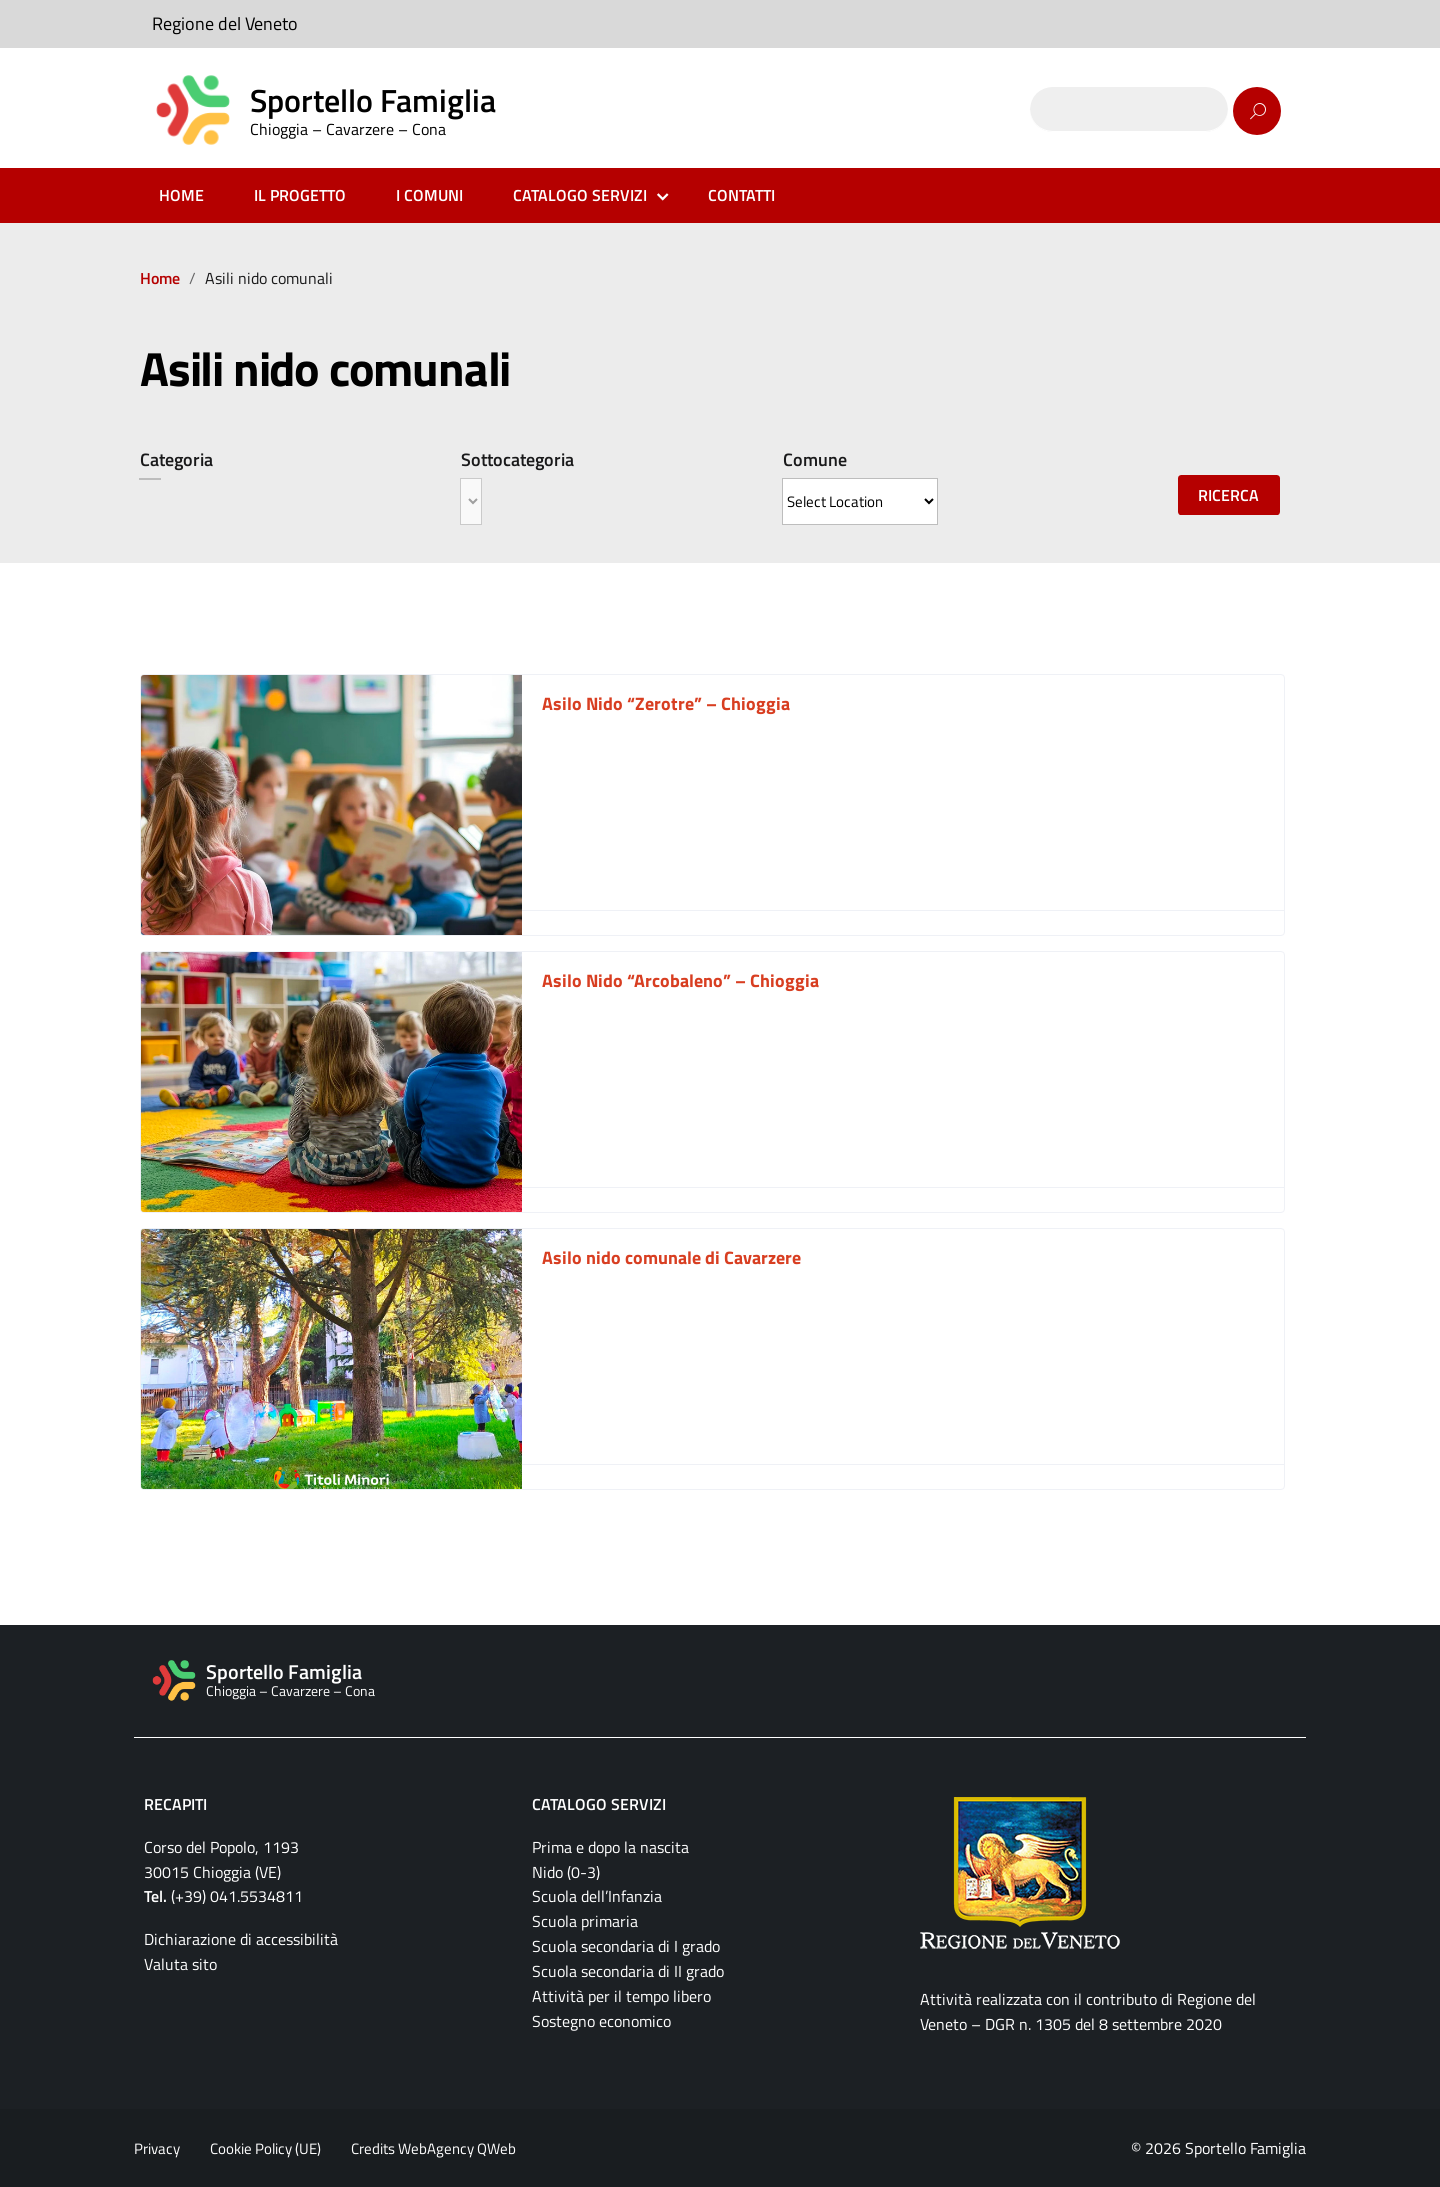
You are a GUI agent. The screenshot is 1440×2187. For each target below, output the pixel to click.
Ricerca (1228, 495)
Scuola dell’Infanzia (597, 1896)
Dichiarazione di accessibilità (241, 1939)
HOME (181, 195)
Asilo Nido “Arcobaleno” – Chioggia (680, 980)
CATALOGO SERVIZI (580, 195)
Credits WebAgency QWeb (433, 2148)
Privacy (157, 2148)
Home (160, 278)
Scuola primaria (585, 1921)
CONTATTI (741, 195)
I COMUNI (429, 195)
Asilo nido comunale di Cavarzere (671, 1257)
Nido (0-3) (566, 1872)
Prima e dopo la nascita (610, 1847)
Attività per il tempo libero (621, 1996)
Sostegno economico (601, 2021)
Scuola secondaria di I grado (626, 1946)
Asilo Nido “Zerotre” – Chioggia (666, 703)
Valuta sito (180, 1964)
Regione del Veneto (225, 23)
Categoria (176, 459)
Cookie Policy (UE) (265, 2148)
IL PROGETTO (300, 195)
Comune (815, 459)
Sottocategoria (517, 459)
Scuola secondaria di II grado (628, 1971)
